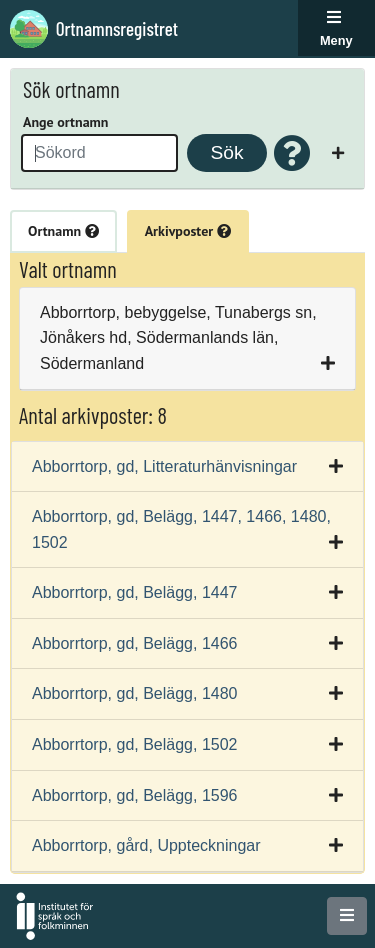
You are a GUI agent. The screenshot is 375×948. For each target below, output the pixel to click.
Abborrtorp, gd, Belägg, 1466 (134, 643)
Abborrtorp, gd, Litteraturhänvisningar (164, 466)
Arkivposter (188, 231)
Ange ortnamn (65, 122)
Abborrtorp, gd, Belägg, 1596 (134, 795)
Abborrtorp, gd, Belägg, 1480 (134, 693)
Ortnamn (63, 231)
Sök (226, 152)
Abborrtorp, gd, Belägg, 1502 (134, 744)
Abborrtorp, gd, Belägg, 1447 (134, 592)
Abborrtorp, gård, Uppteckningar (146, 845)
